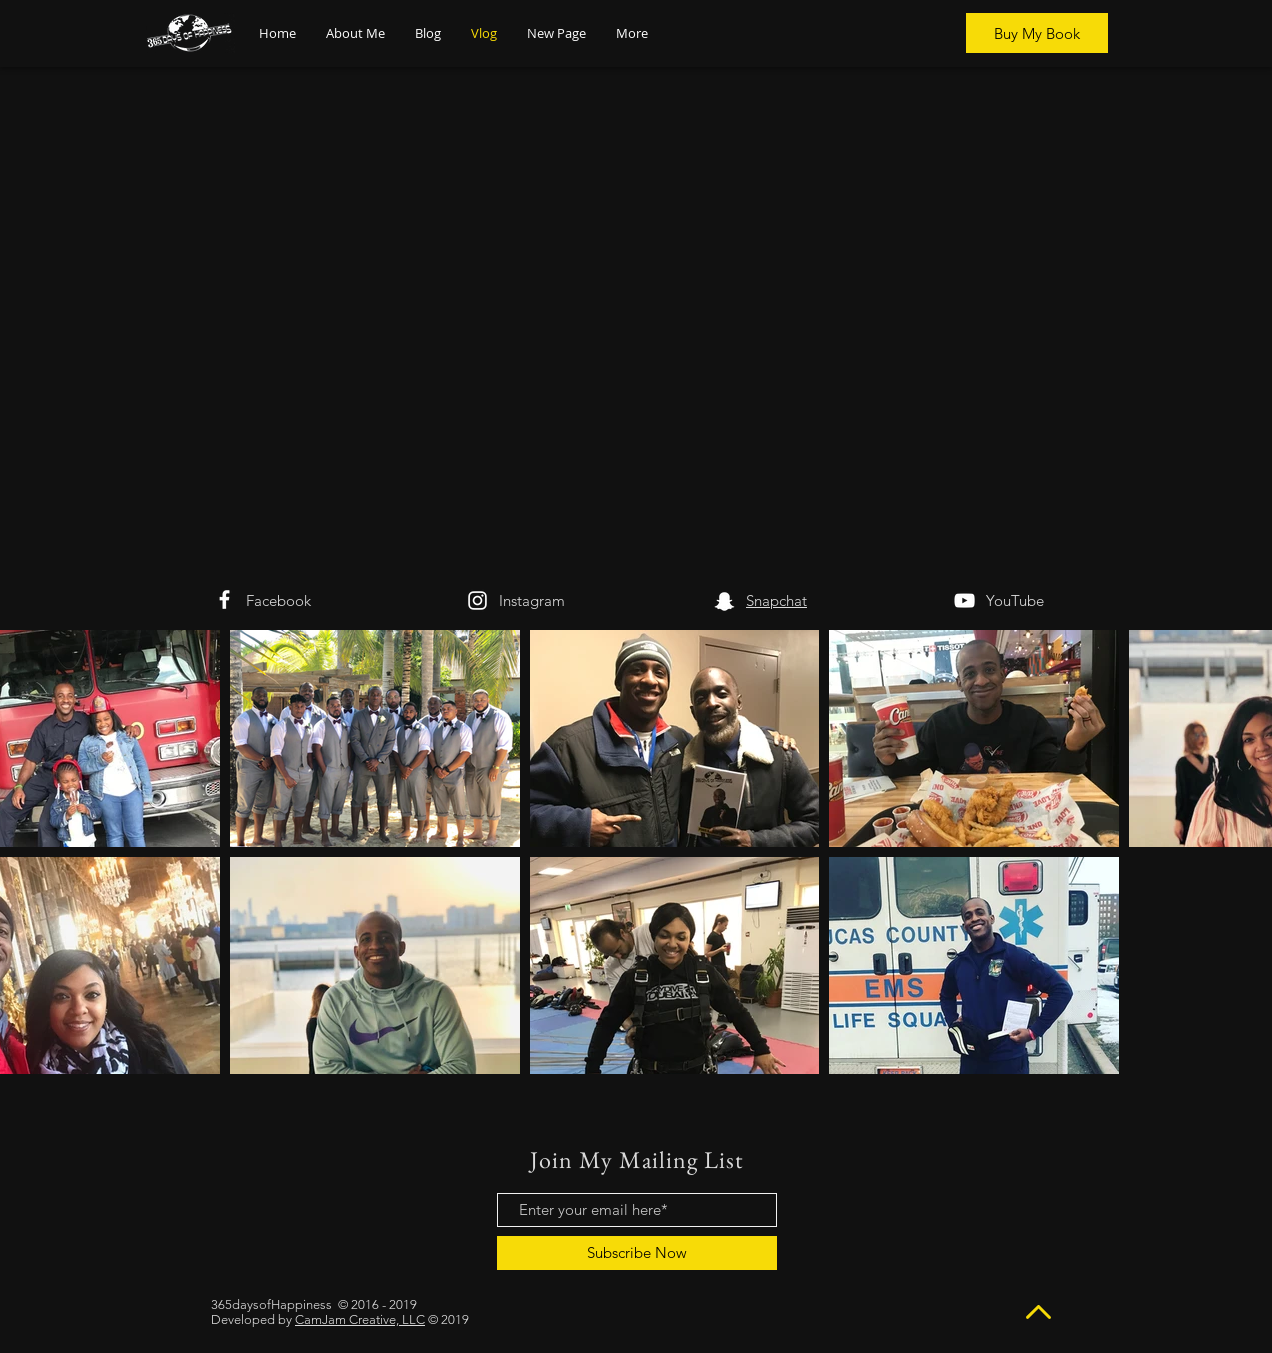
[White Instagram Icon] (477, 600)
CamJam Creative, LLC (360, 1319)
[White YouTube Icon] (964, 600)
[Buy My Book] (1037, 33)
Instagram (532, 600)
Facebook (278, 600)
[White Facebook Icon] (224, 599)
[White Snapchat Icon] (724, 601)
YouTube (1015, 600)
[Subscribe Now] (637, 1253)
